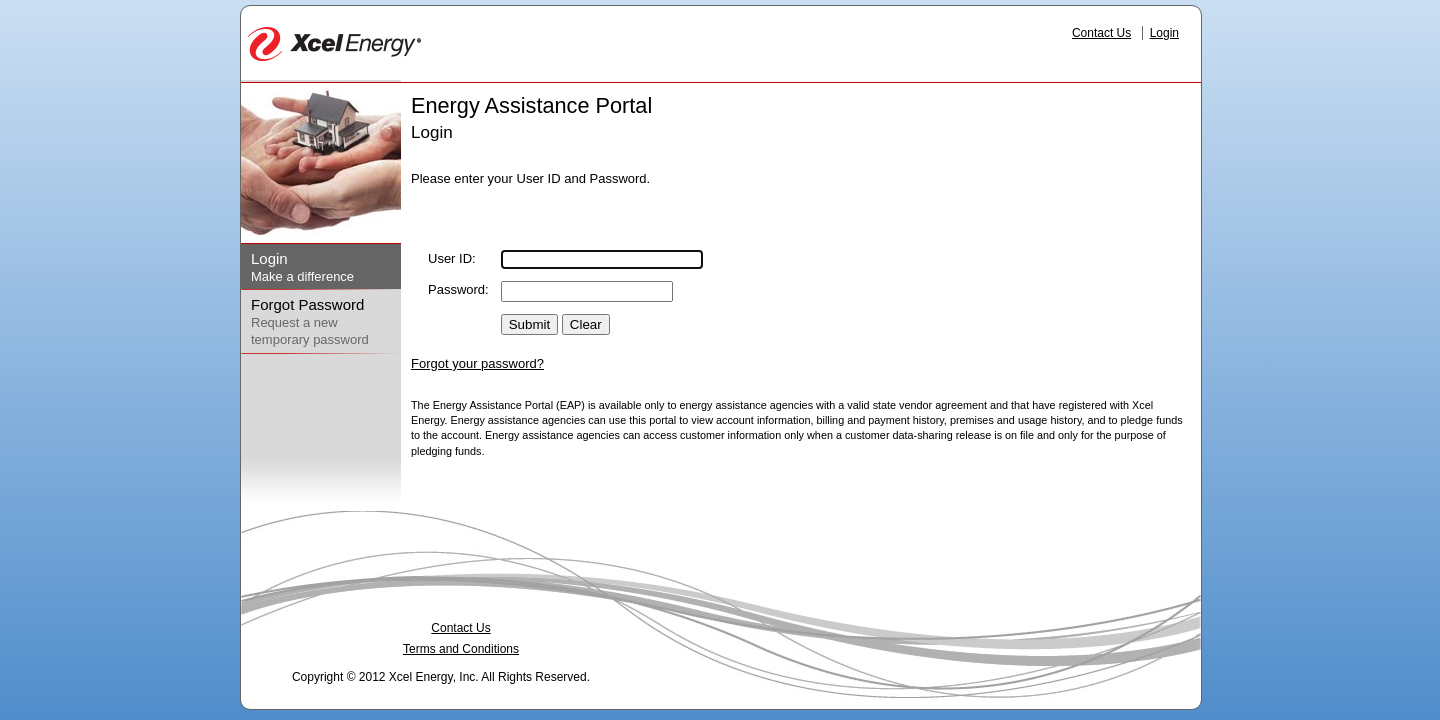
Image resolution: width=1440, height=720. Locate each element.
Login (1164, 33)
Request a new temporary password (310, 331)
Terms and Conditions (461, 649)
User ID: (452, 258)
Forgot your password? (477, 363)
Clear (586, 324)
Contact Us (1101, 33)
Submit (529, 324)
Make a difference (302, 276)
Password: (458, 289)
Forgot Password (307, 304)
